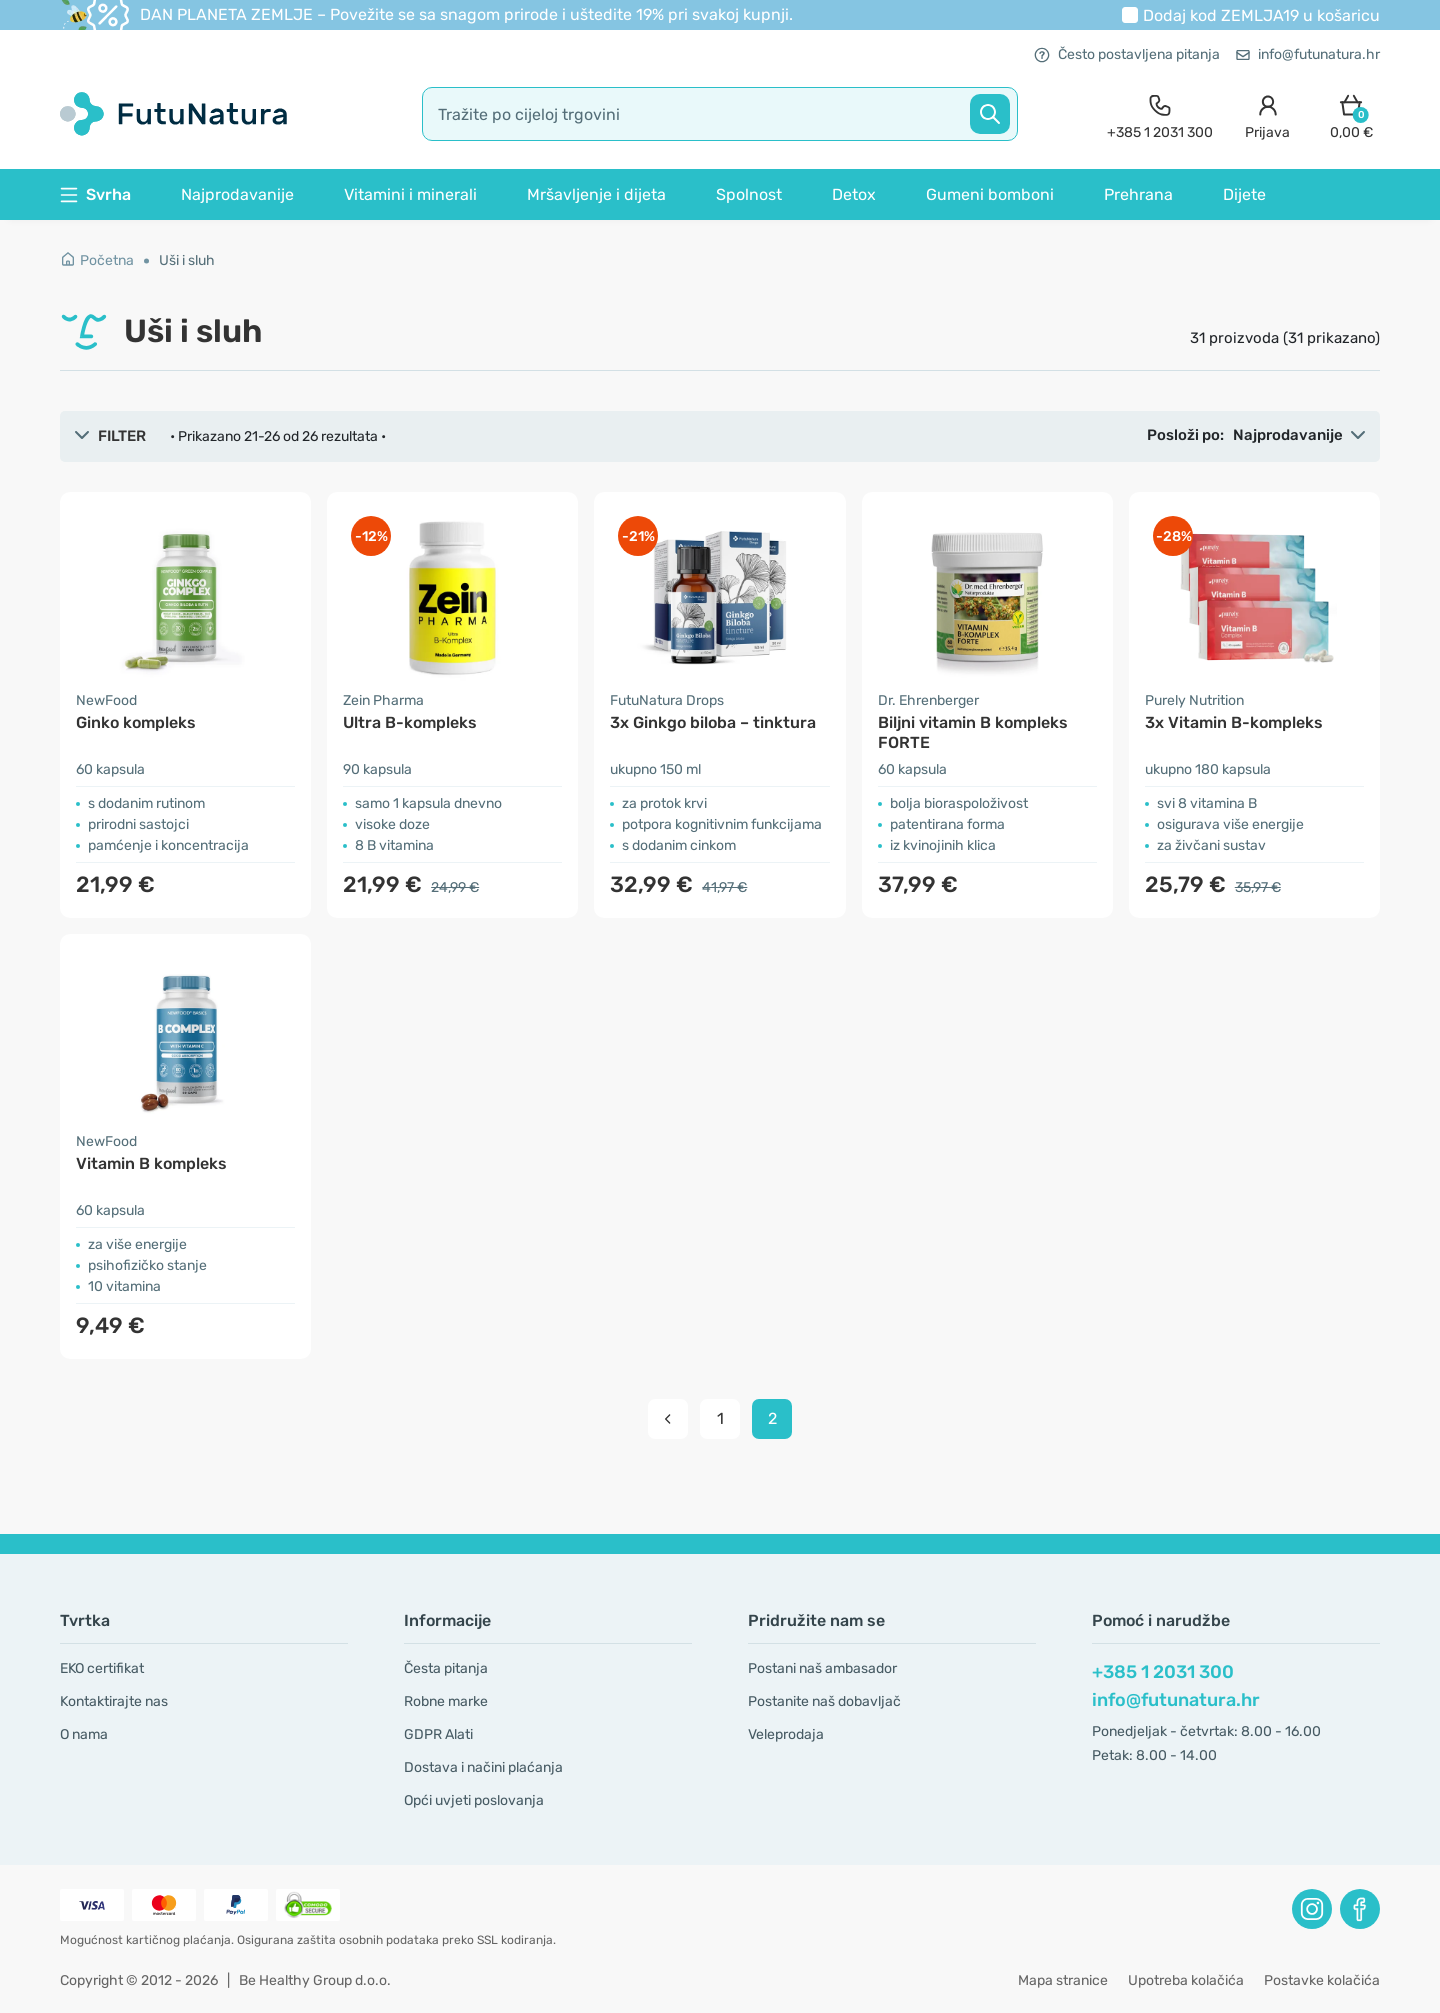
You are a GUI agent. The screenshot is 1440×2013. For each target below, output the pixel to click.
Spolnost (749, 194)
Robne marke (446, 1701)
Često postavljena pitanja (1127, 54)
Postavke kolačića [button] (1322, 1980)
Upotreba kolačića (1186, 1980)
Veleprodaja (786, 1734)
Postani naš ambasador (822, 1668)
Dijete (1244, 194)
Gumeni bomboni (990, 194)
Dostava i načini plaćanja (483, 1767)
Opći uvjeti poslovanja (474, 1800)
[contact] (1160, 114)
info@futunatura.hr (1308, 54)
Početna (97, 260)
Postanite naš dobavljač (824, 1701)
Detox (854, 194)
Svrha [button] (95, 194)
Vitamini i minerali (410, 194)
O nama (84, 1734)
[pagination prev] (668, 1419)
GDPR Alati (438, 1734)
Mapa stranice (1063, 1980)
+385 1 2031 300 (1163, 1672)
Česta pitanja (446, 1668)
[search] (720, 114)
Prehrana (1138, 194)
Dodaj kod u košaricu (1261, 15)
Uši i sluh (187, 260)
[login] (1267, 114)
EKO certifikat (102, 1668)
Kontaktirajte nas (114, 1701)
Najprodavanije (237, 194)
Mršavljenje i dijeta (596, 194)
